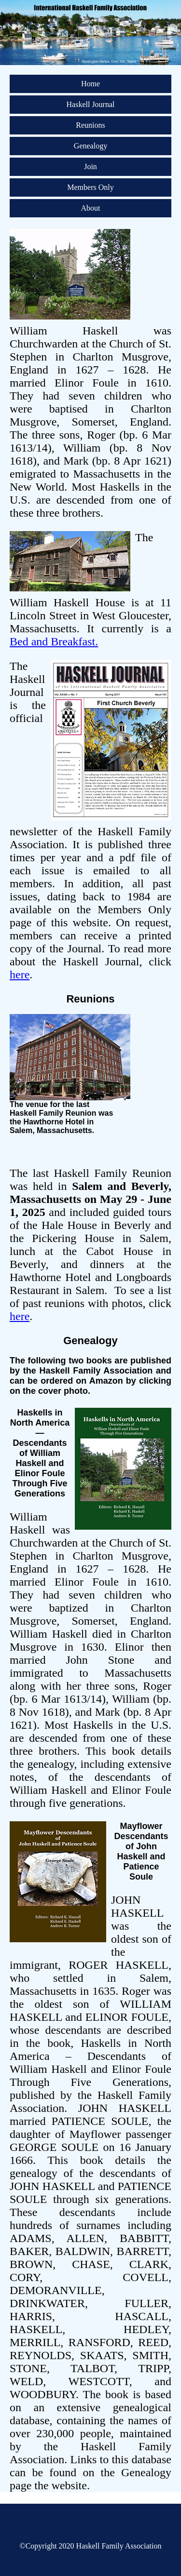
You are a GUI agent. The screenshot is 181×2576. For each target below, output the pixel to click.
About (90, 208)
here (19, 974)
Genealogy (90, 146)
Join (90, 166)
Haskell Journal (91, 104)
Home (90, 84)
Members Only (90, 187)
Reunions (90, 125)
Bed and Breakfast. (54, 641)
